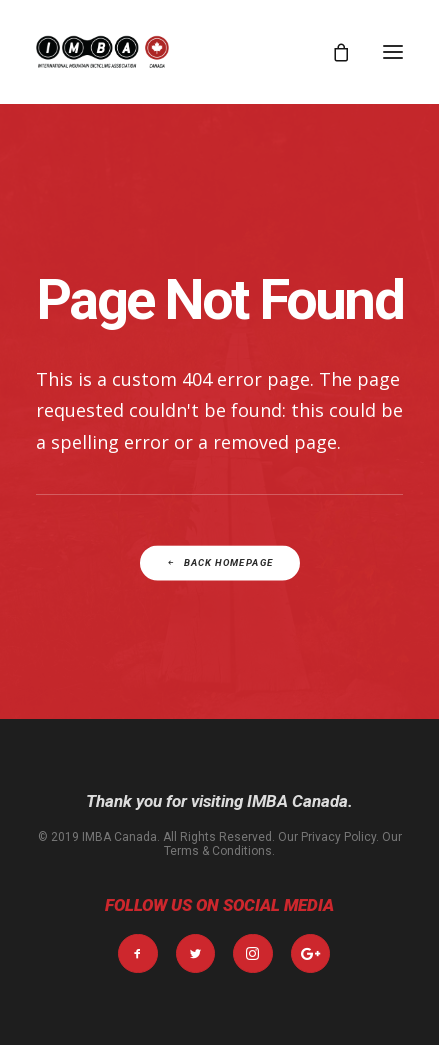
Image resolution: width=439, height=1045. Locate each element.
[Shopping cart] (332, 52)
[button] (393, 52)
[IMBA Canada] (102, 52)
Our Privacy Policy (327, 837)
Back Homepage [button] (219, 563)
